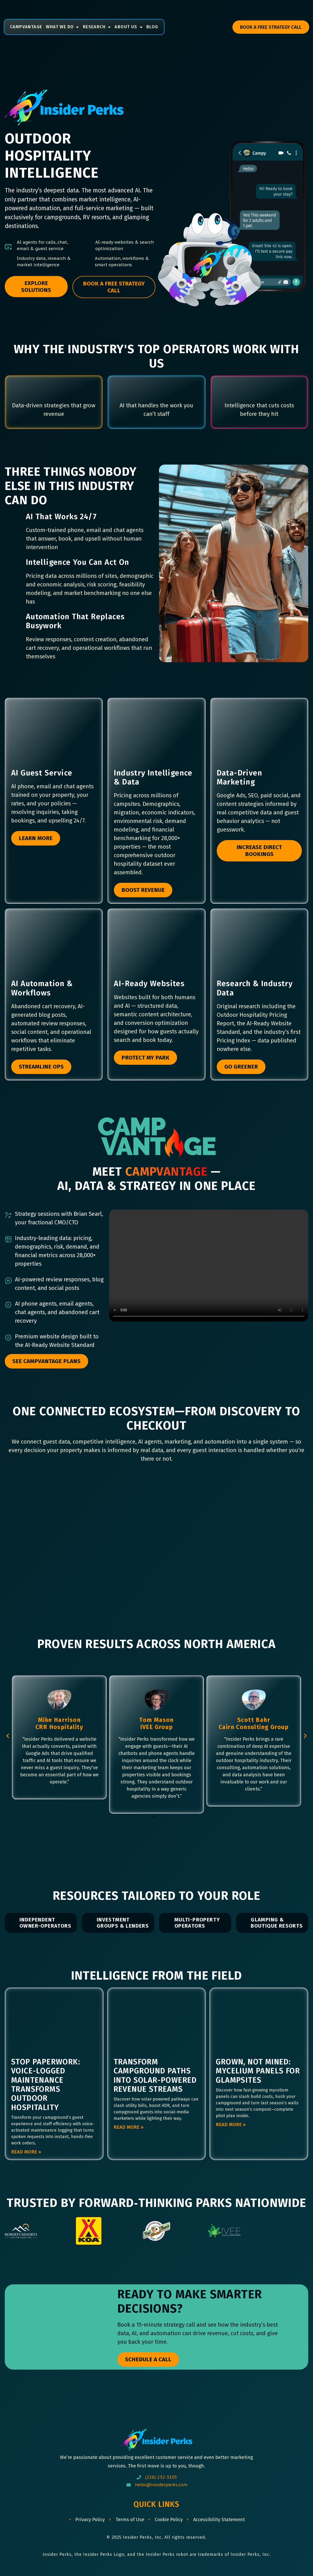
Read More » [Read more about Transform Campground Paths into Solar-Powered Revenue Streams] (129, 2127)
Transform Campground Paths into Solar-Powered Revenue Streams (155, 2075)
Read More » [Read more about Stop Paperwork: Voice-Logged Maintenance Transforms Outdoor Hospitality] (26, 2152)
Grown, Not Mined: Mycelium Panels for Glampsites (258, 2071)
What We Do (62, 27)
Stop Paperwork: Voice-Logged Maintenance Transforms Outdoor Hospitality (45, 2084)
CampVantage (26, 26)
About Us (129, 27)
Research (97, 27)
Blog (152, 26)
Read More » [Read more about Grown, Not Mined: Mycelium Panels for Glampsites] (231, 2124)
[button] (8, 1736)
